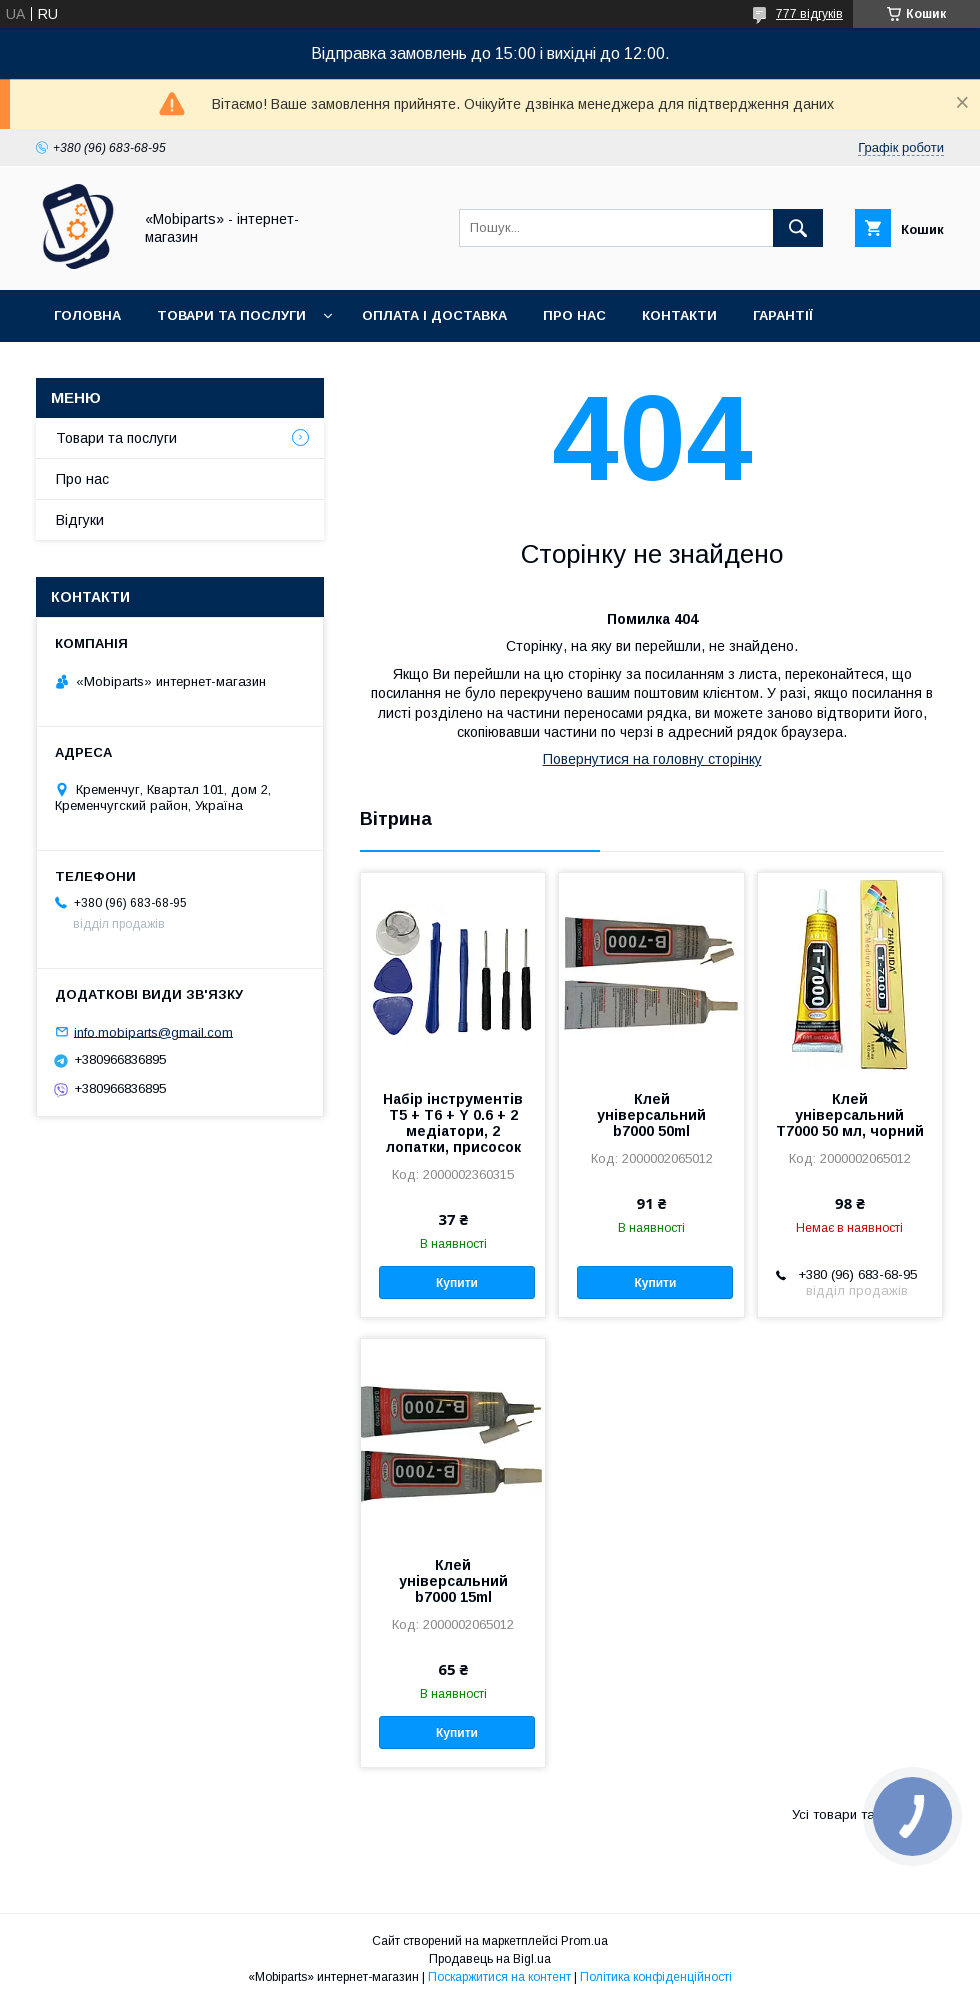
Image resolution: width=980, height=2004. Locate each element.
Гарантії (783, 315)
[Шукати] (798, 228)
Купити (457, 1283)
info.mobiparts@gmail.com (153, 1031)
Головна (87, 315)
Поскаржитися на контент (499, 1977)
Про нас (574, 315)
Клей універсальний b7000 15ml (453, 1581)
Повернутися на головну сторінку (652, 759)
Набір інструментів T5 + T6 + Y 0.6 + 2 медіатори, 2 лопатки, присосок (453, 1123)
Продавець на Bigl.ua (490, 1959)
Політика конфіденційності (656, 1977)
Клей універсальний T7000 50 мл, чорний (850, 1115)
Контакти (679, 315)
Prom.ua (584, 1941)
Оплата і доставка (434, 315)
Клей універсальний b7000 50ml (651, 1115)
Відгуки (80, 520)
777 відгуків (809, 14)
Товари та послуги (231, 315)
